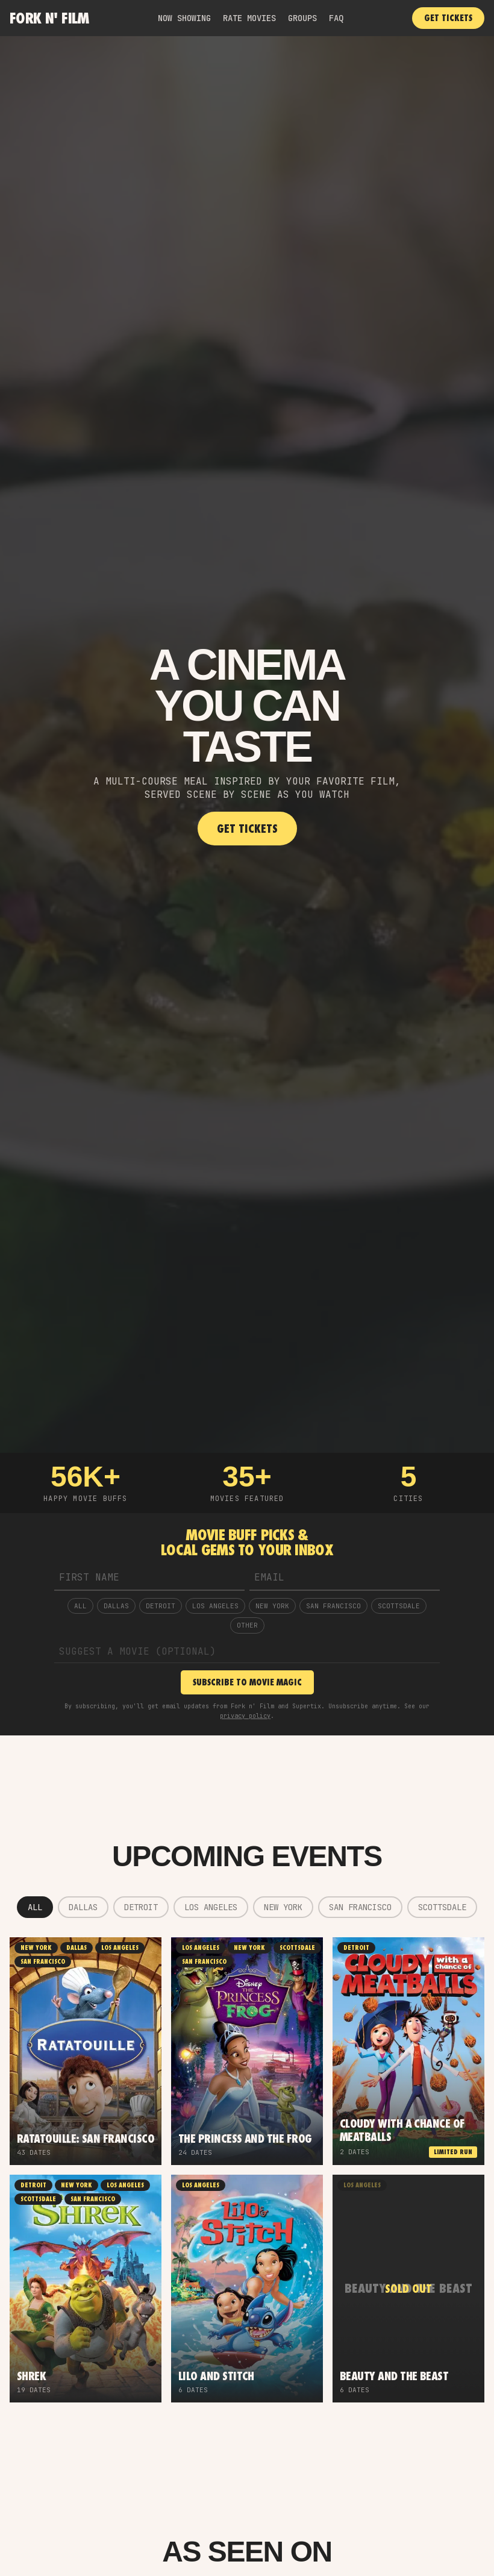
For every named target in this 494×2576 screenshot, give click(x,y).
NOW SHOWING (184, 18)
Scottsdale (399, 1606)
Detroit (160, 1606)
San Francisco (333, 1606)
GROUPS (302, 18)
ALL (80, 1606)
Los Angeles (215, 1606)
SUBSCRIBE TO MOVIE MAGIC (247, 1682)
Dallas (116, 1606)
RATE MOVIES (249, 18)
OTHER (247, 1625)
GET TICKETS (448, 18)
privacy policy (245, 1716)
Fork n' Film (49, 18)
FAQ (336, 18)
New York (272, 1606)
